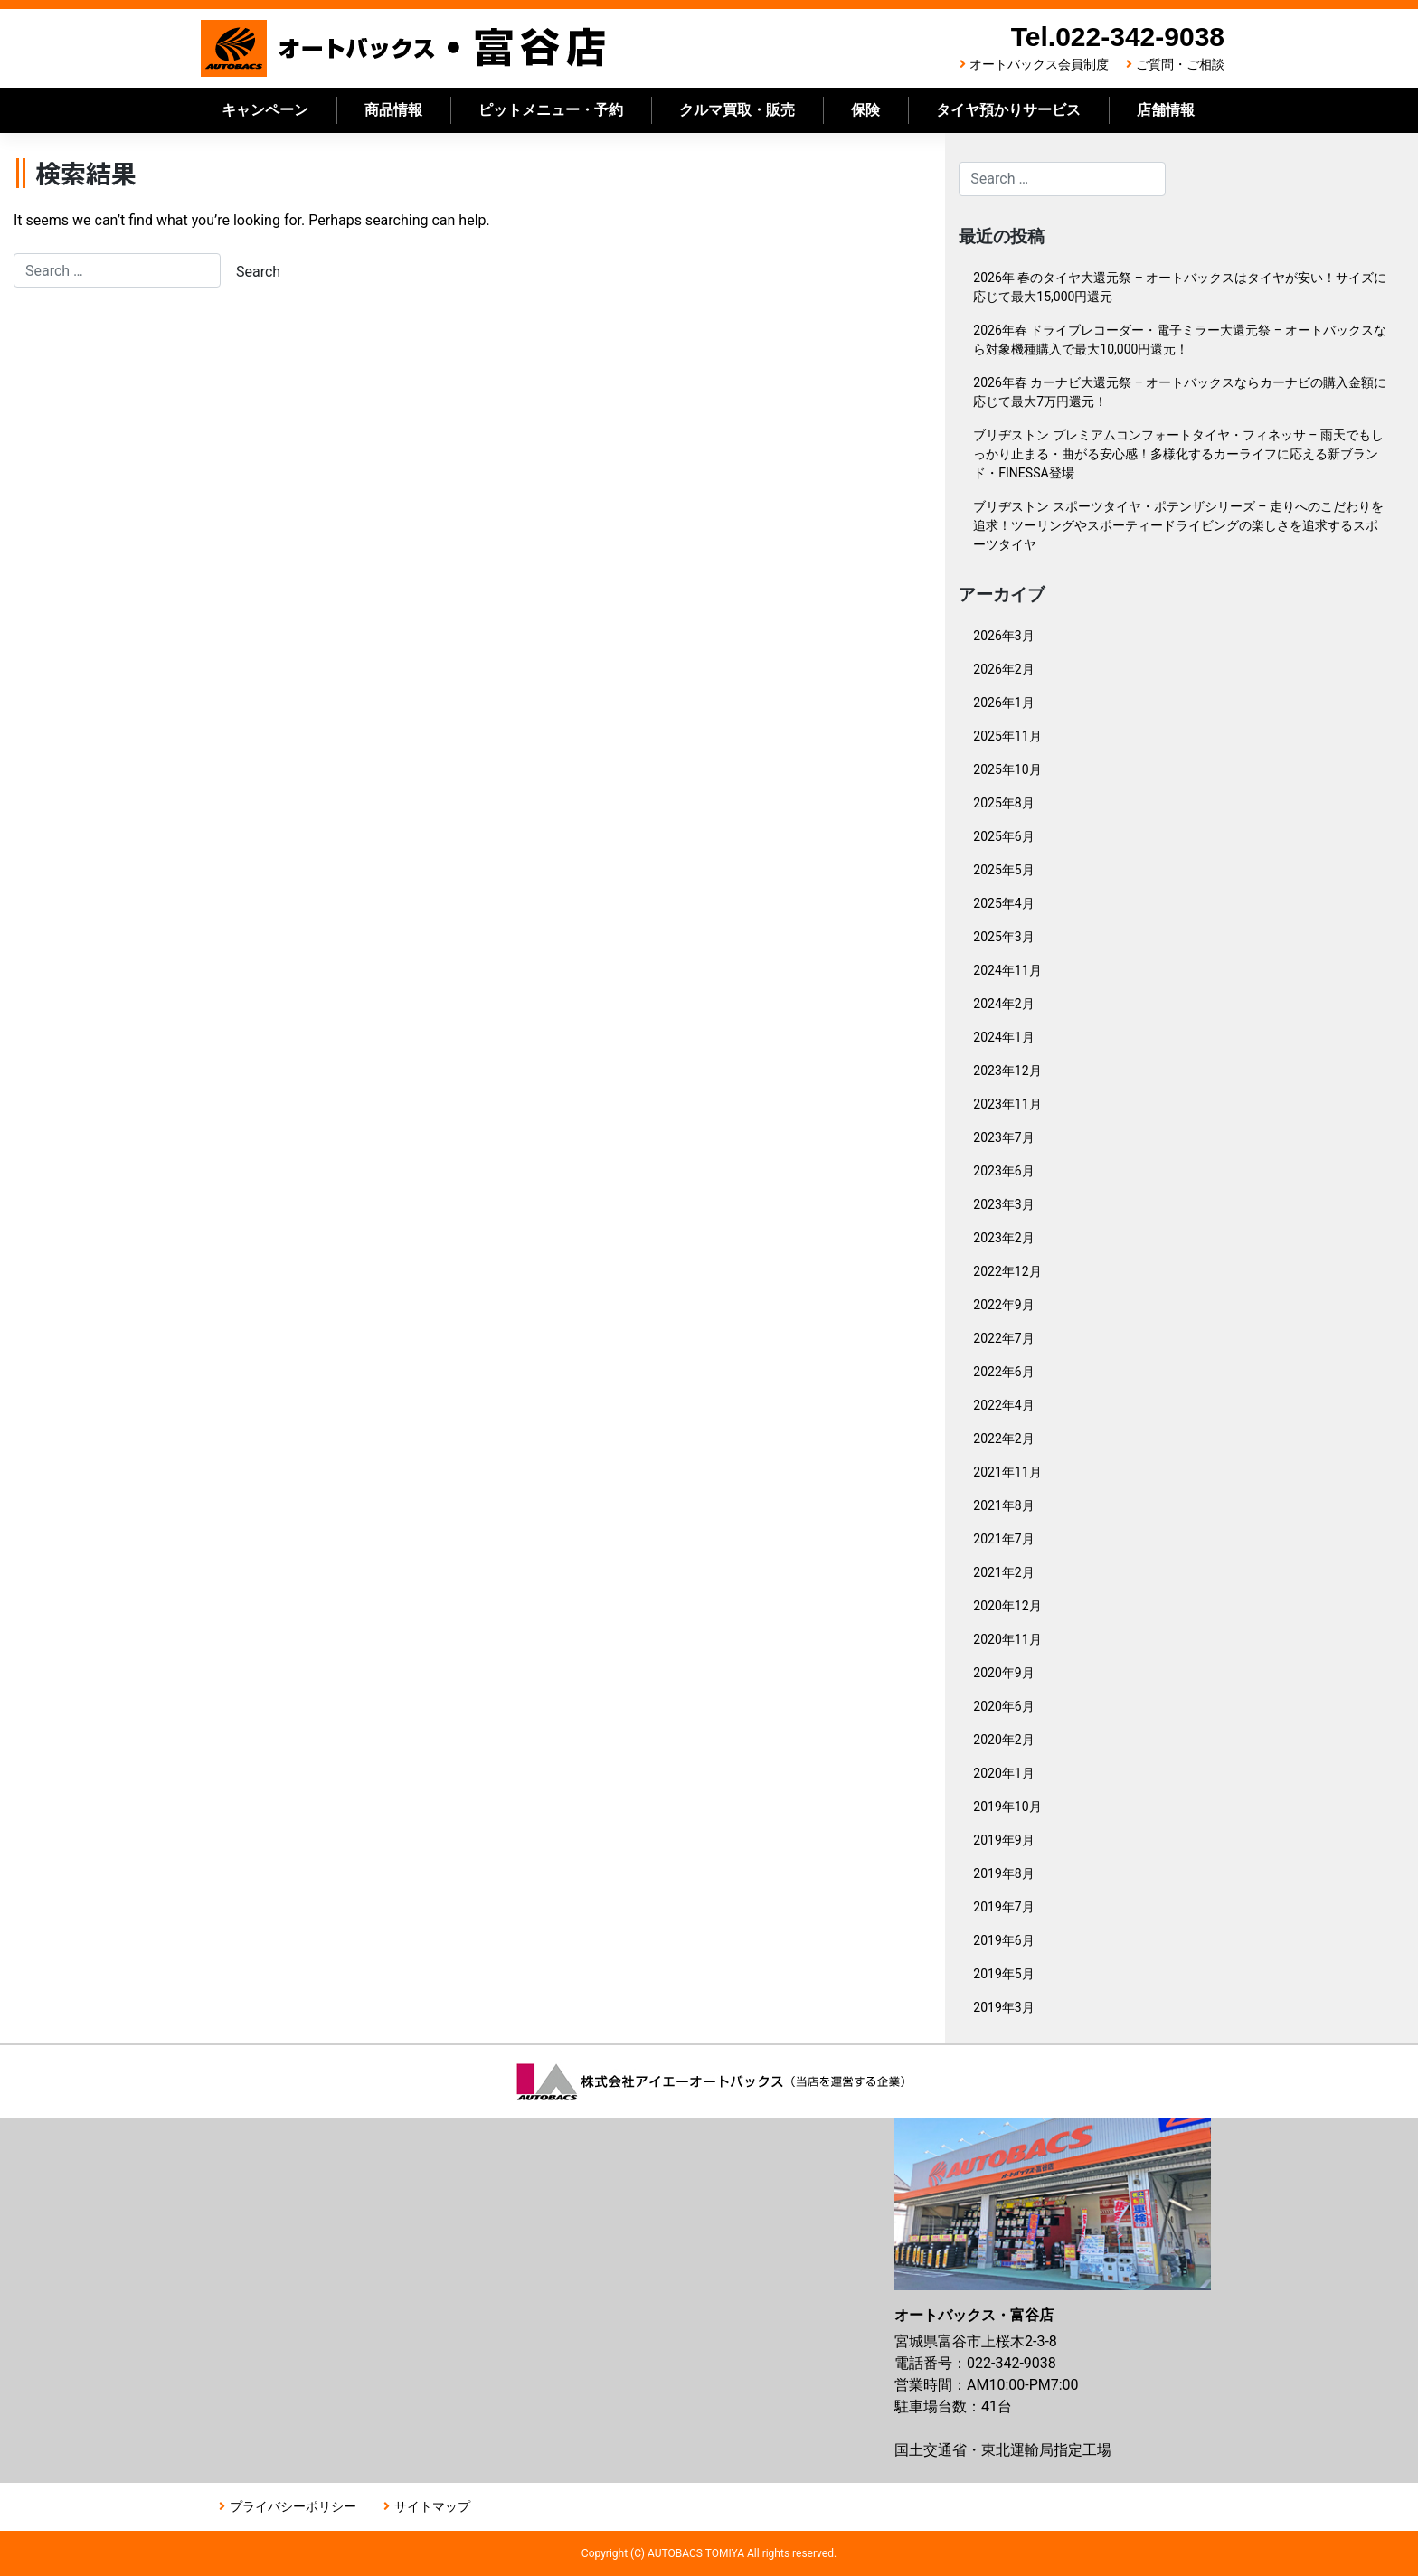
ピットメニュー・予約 (550, 109)
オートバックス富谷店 (404, 48)
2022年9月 (1003, 1304)
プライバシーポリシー (293, 2506)
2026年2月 (1003, 669)
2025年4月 (1003, 903)
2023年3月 (1003, 1204)
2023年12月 (1007, 1070)
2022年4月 (1003, 1405)
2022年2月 (1003, 1438)
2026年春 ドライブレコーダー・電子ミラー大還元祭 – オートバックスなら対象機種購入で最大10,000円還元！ (1179, 339)
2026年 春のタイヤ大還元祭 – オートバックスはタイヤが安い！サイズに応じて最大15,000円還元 (1179, 287)
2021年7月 (1003, 1539)
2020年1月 (1003, 1773)
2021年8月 (1003, 1505)
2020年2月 (1003, 1739)
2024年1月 (1003, 1037)
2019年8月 (1003, 1873)
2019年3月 (1003, 2007)
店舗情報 (1166, 109)
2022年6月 (1003, 1371)
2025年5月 (1003, 870)
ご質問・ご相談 (1180, 64)
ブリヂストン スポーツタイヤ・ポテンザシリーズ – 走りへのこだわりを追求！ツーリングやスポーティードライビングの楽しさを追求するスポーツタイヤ (1178, 525)
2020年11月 (1007, 1639)
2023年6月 (1003, 1171)
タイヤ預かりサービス (1008, 109)
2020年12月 (1007, 1606)
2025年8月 (1003, 803)
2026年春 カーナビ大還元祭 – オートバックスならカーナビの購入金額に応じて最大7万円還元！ (1179, 392)
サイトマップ (432, 2506)
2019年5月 (1003, 1974)
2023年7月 (1003, 1137)
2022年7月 (1003, 1338)
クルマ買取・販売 (737, 109)
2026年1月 (1003, 702)
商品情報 (393, 109)
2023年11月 (1007, 1104)
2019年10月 (1007, 1806)
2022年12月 (1007, 1271)
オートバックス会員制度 (1039, 64)
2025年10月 (1007, 769)
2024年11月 (1007, 970)
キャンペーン (265, 109)
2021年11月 (1007, 1472)
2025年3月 (1003, 936)
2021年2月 (1003, 1572)
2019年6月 (1003, 1940)
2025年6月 (1003, 836)
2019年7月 (1003, 1907)
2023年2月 (1003, 1238)
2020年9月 (1003, 1672)
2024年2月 (1003, 1003)
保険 (865, 109)
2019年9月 (1003, 1840)
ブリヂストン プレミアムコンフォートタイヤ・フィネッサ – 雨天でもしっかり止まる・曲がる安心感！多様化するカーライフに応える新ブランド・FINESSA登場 (1178, 454)
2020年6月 (1003, 1706)
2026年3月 (1003, 635)
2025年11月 (1007, 736)
